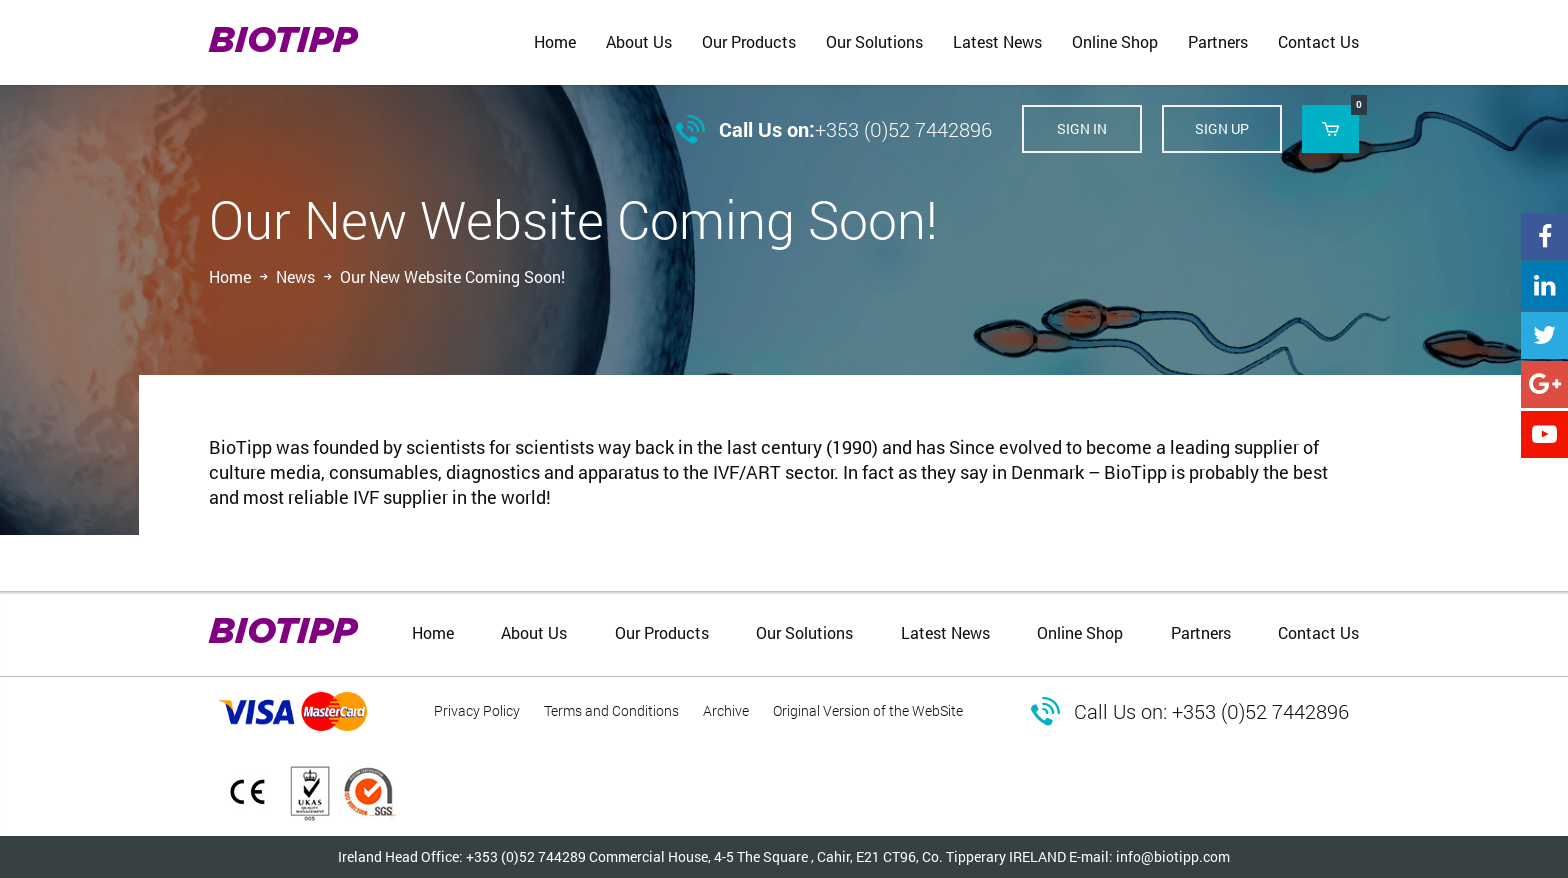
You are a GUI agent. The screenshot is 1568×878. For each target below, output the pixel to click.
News (295, 276)
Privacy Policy (477, 710)
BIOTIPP (283, 42)
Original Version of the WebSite (868, 710)
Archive (726, 710)
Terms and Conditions (611, 710)
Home (230, 276)
